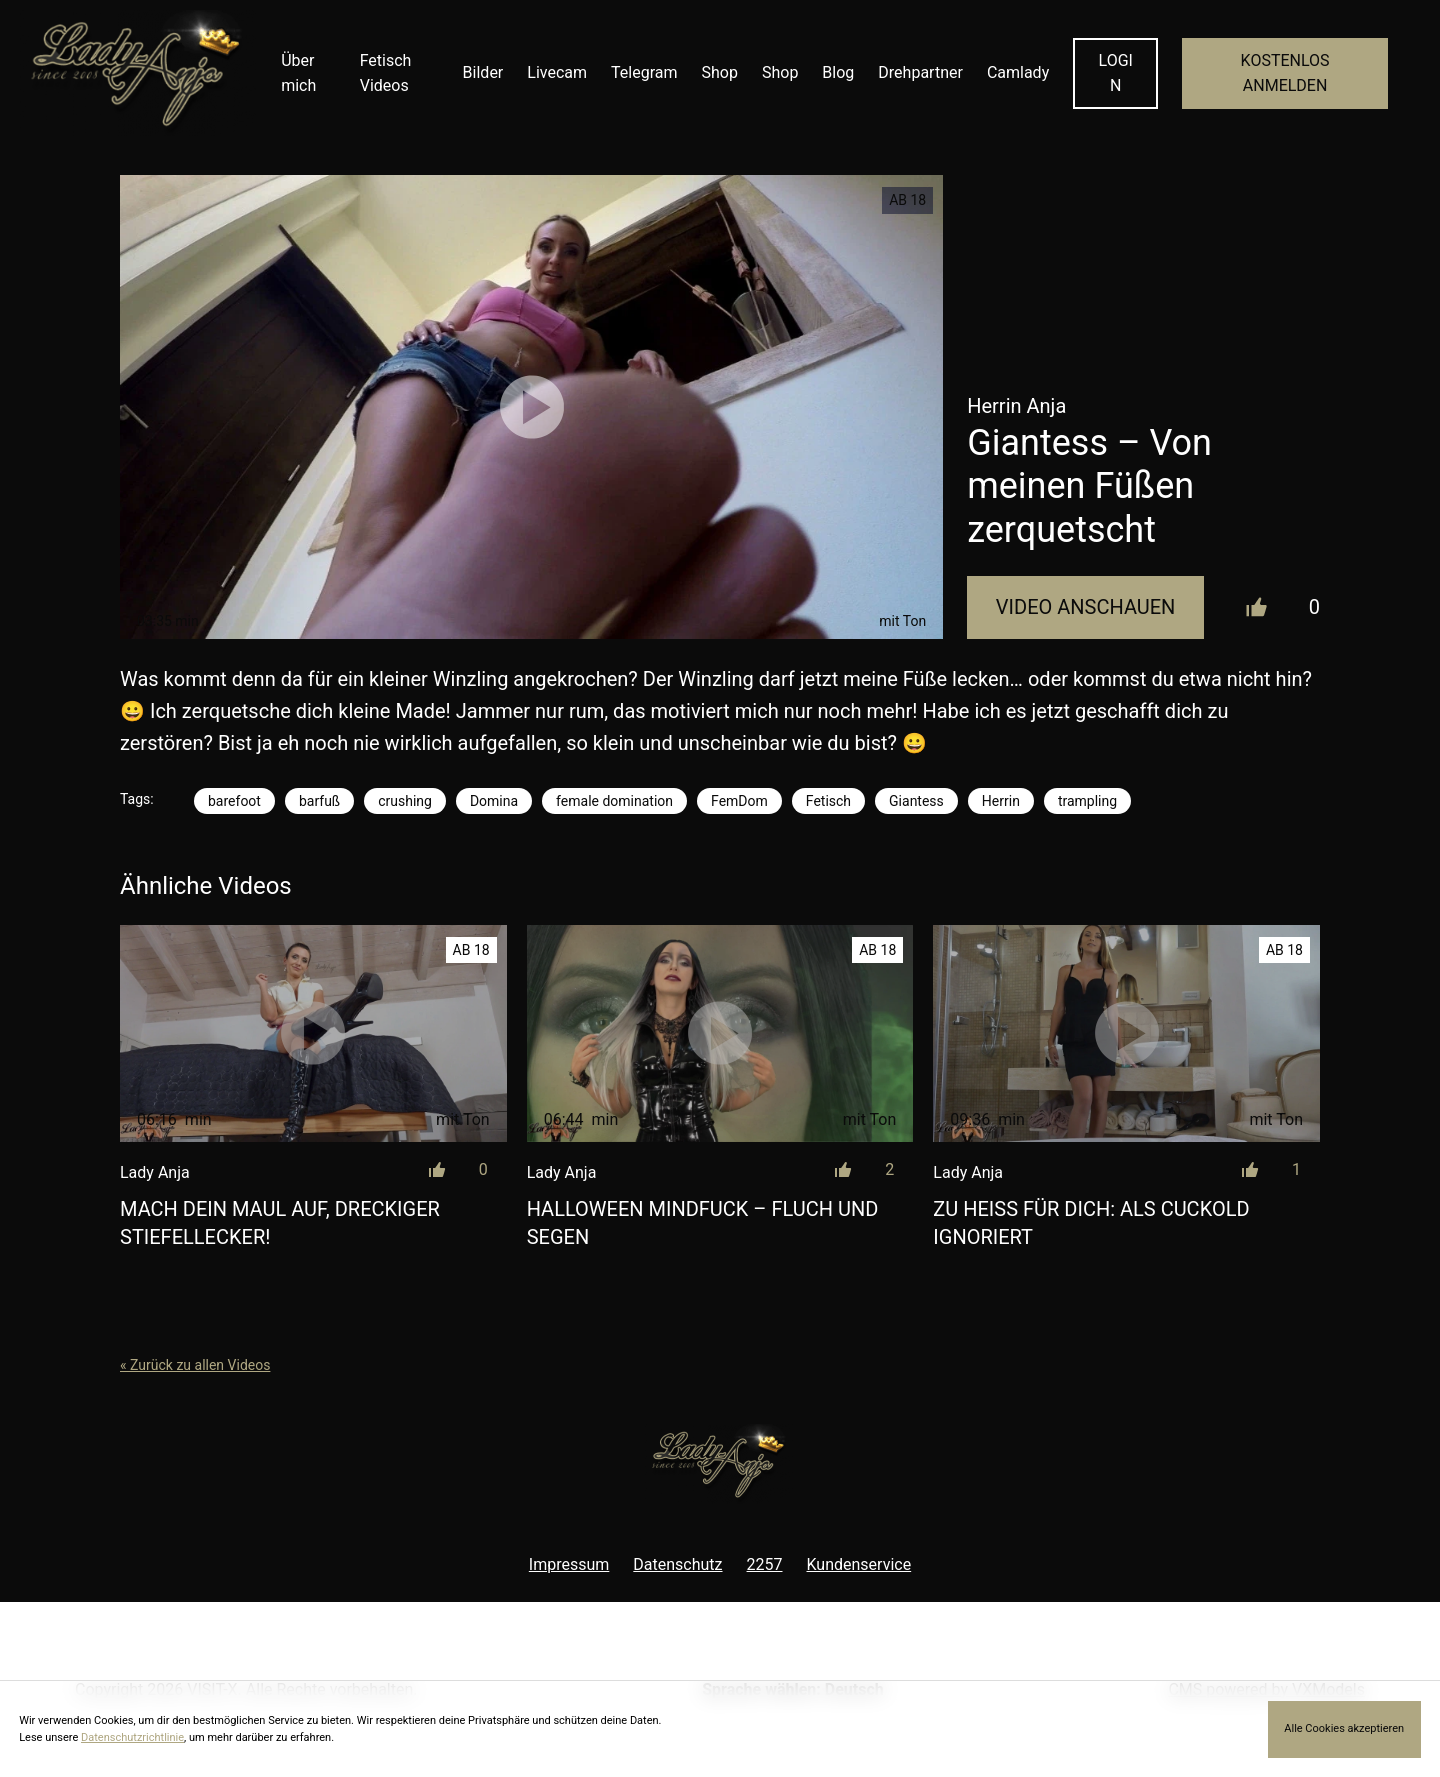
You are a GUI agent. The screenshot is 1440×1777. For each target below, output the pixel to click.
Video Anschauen (1086, 607)
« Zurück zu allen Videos (195, 1365)
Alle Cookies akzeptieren (1344, 1728)
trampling (1087, 801)
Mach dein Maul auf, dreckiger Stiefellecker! (280, 1223)
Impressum (569, 1564)
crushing (405, 801)
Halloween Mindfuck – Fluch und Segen (703, 1223)
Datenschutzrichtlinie (132, 1737)
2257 (765, 1564)
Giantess (916, 801)
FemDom (739, 801)
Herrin (1001, 801)
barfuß (319, 801)
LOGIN (1116, 73)
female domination (614, 801)
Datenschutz (677, 1564)
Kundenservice (859, 1564)
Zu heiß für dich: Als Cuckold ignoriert (1091, 1223)
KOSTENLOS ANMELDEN (1285, 73)
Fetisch (828, 801)
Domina (494, 801)
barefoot (234, 801)
